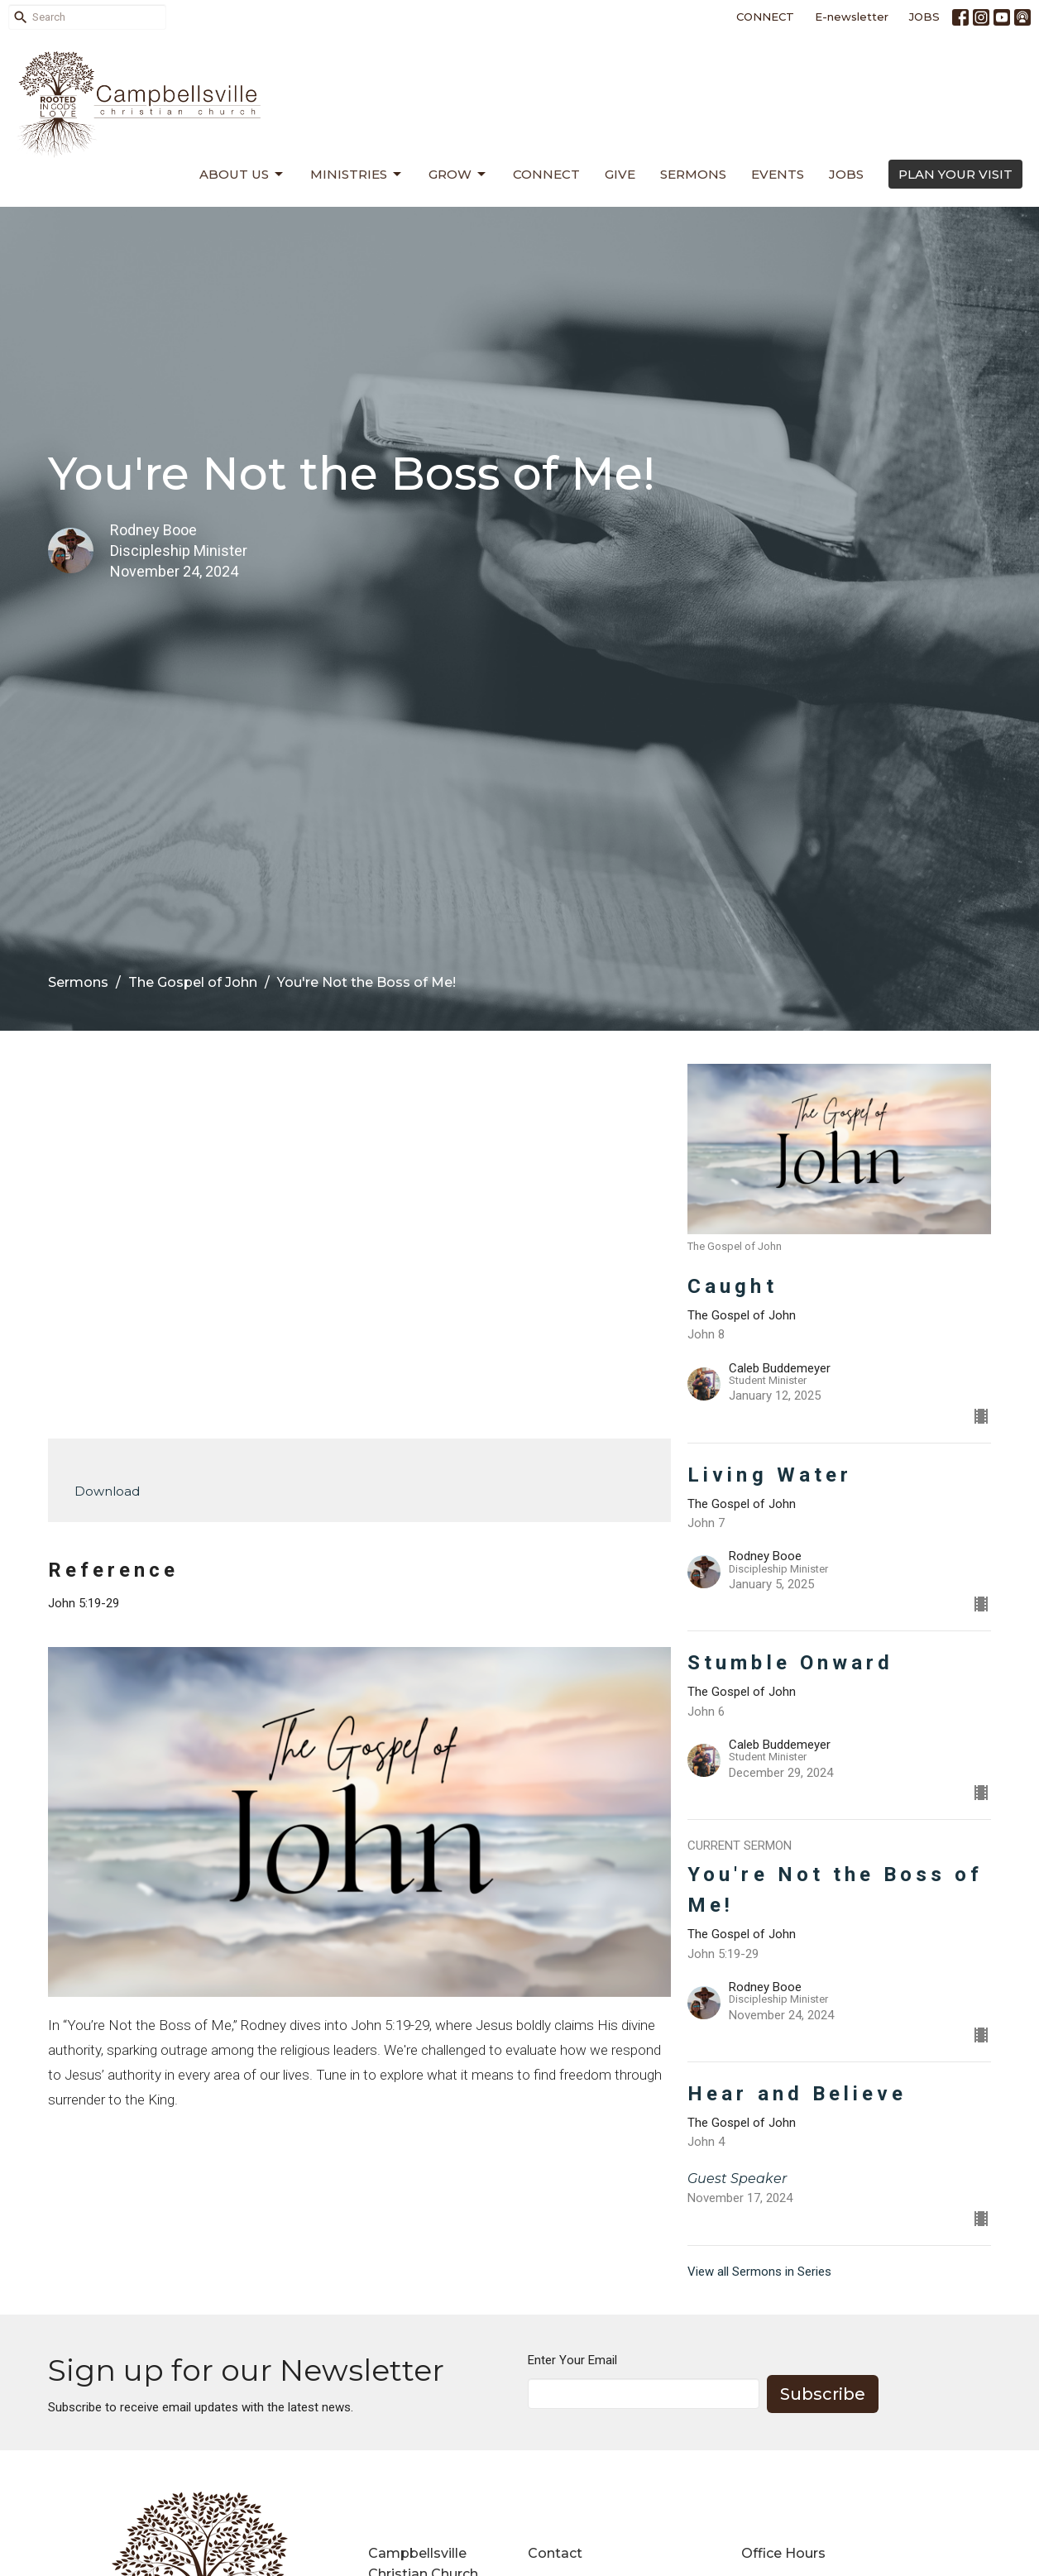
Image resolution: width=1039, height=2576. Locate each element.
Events (777, 174)
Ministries (357, 174)
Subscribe (822, 2394)
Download (107, 1491)
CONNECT (765, 16)
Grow (458, 174)
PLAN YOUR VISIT (955, 174)
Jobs (846, 174)
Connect (546, 174)
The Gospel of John (192, 982)
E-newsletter (851, 16)
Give (620, 174)
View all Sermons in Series (759, 2271)
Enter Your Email (572, 2360)
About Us (242, 174)
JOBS (924, 16)
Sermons (693, 174)
